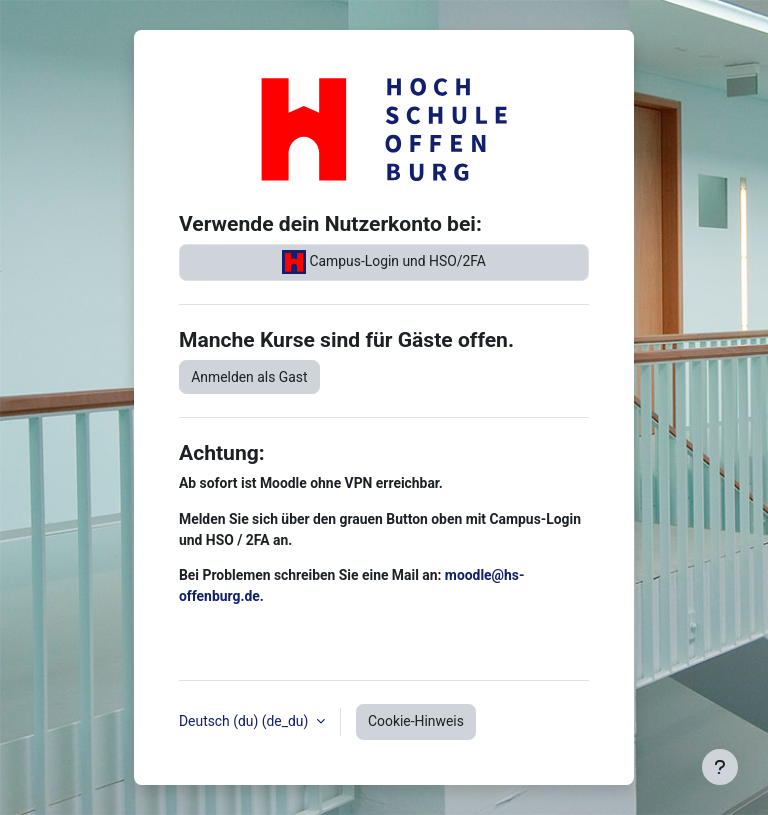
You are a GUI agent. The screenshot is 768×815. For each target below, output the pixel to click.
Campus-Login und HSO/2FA (384, 262)
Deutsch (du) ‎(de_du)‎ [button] (245, 721)
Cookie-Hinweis (416, 721)
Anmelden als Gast (249, 377)
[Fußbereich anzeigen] (720, 767)
